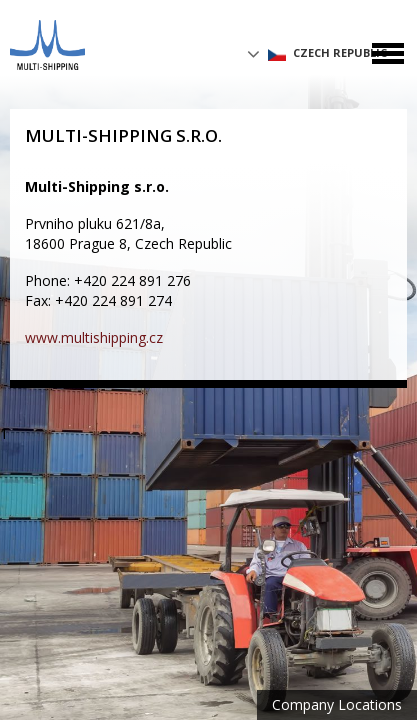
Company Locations (337, 704)
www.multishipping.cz (94, 337)
